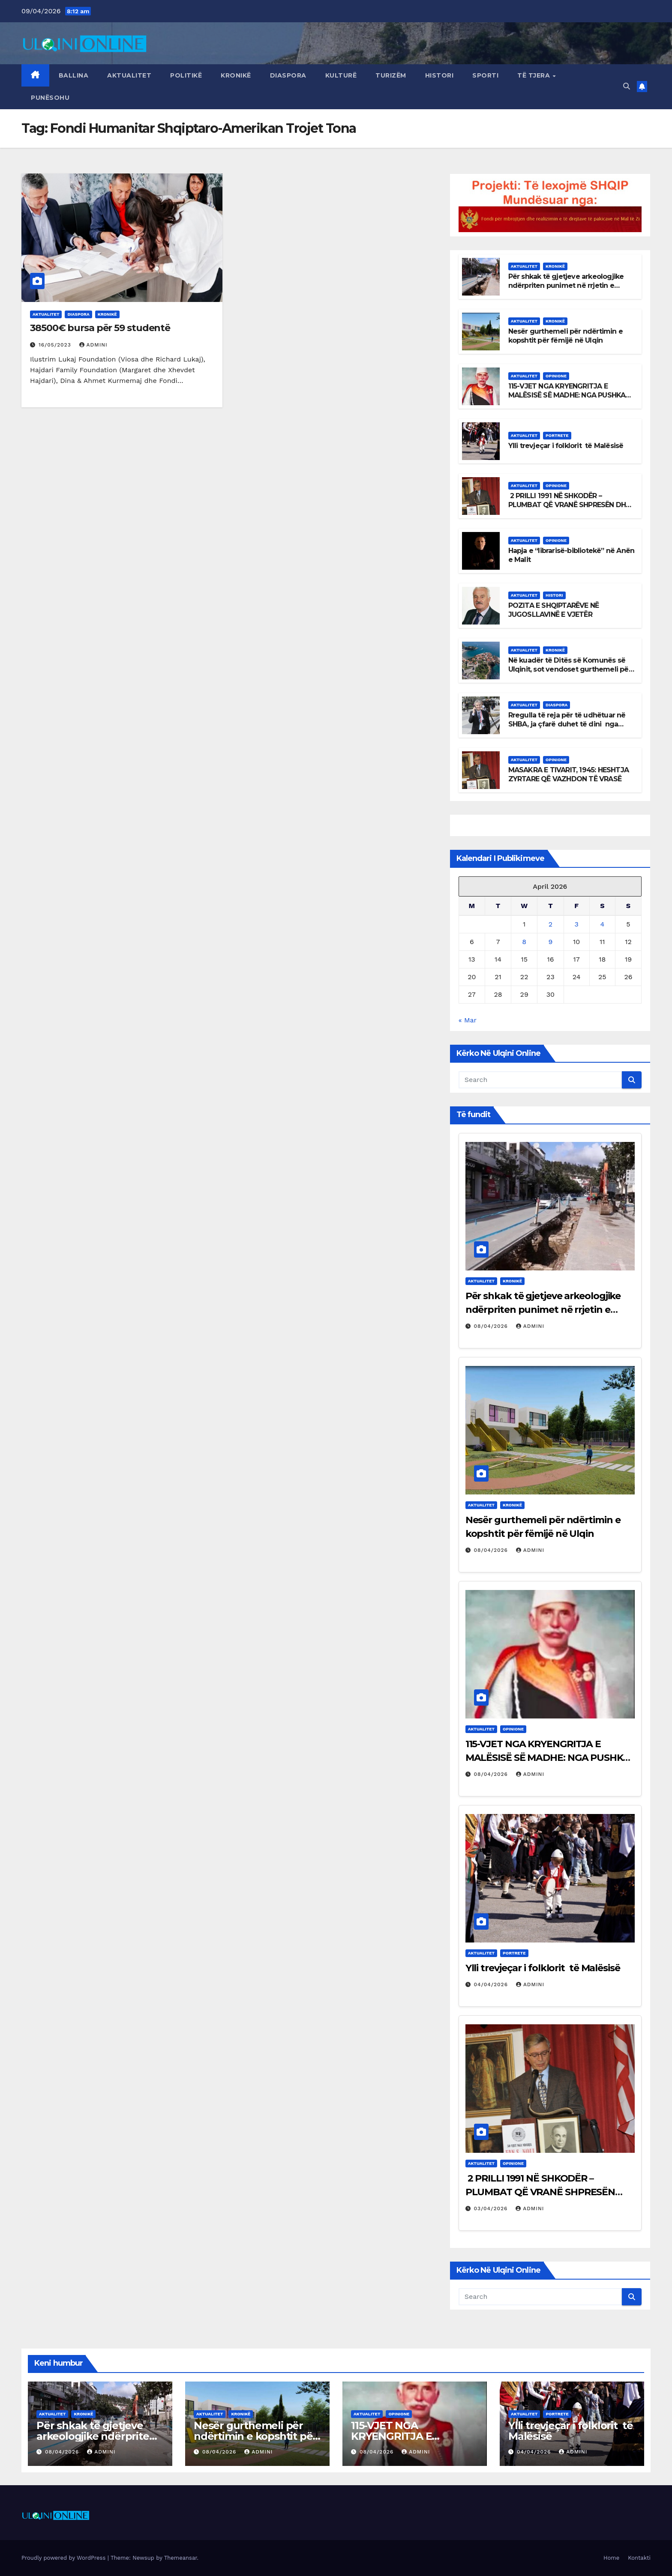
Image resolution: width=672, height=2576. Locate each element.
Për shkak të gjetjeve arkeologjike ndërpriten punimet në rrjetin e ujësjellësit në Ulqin (566, 285)
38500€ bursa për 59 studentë (100, 328)
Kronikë (236, 75)
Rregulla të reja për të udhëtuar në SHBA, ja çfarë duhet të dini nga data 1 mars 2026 (567, 724)
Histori (439, 75)
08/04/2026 (492, 1326)
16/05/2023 (56, 345)
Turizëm (390, 75)
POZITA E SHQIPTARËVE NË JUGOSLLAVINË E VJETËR (554, 610)
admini (93, 345)
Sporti (485, 75)
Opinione (556, 376)
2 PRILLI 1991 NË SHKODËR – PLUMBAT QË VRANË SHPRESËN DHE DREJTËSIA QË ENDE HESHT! (569, 505)
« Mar (468, 1020)
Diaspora (288, 75)
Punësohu (50, 98)
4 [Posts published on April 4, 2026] (602, 924)
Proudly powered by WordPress (64, 2558)
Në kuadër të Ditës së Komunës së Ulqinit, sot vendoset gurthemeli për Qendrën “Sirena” (569, 669)
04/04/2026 (492, 1984)
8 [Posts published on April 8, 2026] (524, 942)
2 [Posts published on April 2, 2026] (550, 924)
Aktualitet (129, 75)
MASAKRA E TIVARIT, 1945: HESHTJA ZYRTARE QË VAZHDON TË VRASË (568, 774)
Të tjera (534, 75)
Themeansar (180, 2558)
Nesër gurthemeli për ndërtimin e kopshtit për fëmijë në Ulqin (565, 335)
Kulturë (341, 75)
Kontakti (639, 2558)
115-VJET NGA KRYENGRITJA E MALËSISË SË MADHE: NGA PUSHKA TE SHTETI (567, 395)
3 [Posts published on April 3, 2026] (576, 924)
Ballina (74, 75)
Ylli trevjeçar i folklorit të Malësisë (566, 446)
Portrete (557, 435)
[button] (626, 86)
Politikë (186, 75)
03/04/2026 (492, 2208)
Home (611, 2558)
